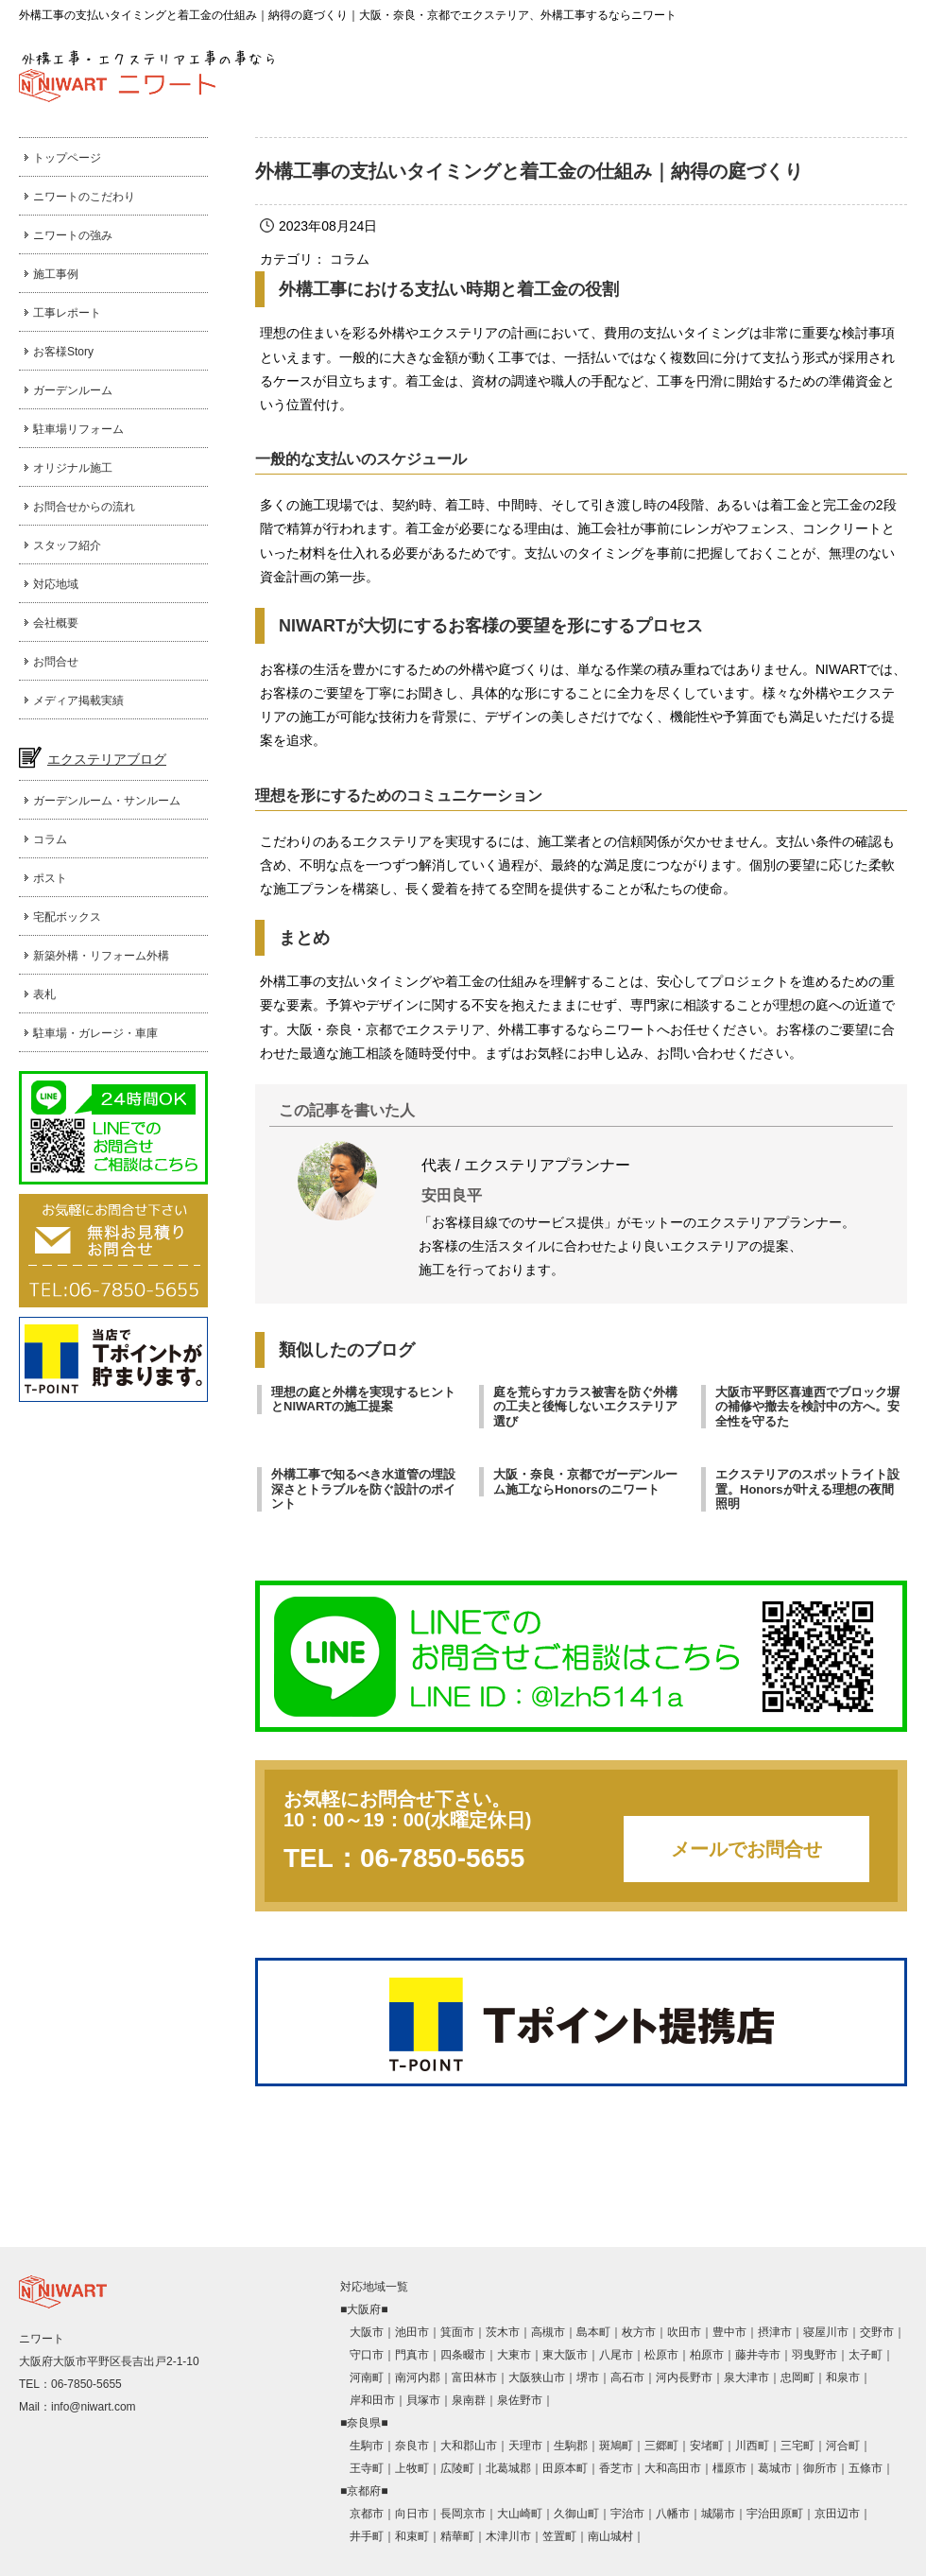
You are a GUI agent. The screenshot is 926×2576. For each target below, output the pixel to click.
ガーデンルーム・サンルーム (106, 800)
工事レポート (67, 313)
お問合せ (55, 661)
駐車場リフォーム (78, 429)
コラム (50, 839)
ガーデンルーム (72, 390)
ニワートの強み (72, 235)
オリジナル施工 (72, 468)
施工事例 (55, 274)
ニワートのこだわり (84, 196)
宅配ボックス (67, 917)
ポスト (50, 878)
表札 (44, 994)
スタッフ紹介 (67, 545)
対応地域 (55, 584)
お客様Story (63, 351)
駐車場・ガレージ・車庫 (95, 1033)
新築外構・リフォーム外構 (101, 955)
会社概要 (55, 623)
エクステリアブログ (106, 759)
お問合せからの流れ (84, 506)
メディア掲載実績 (78, 700)
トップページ (67, 157)
